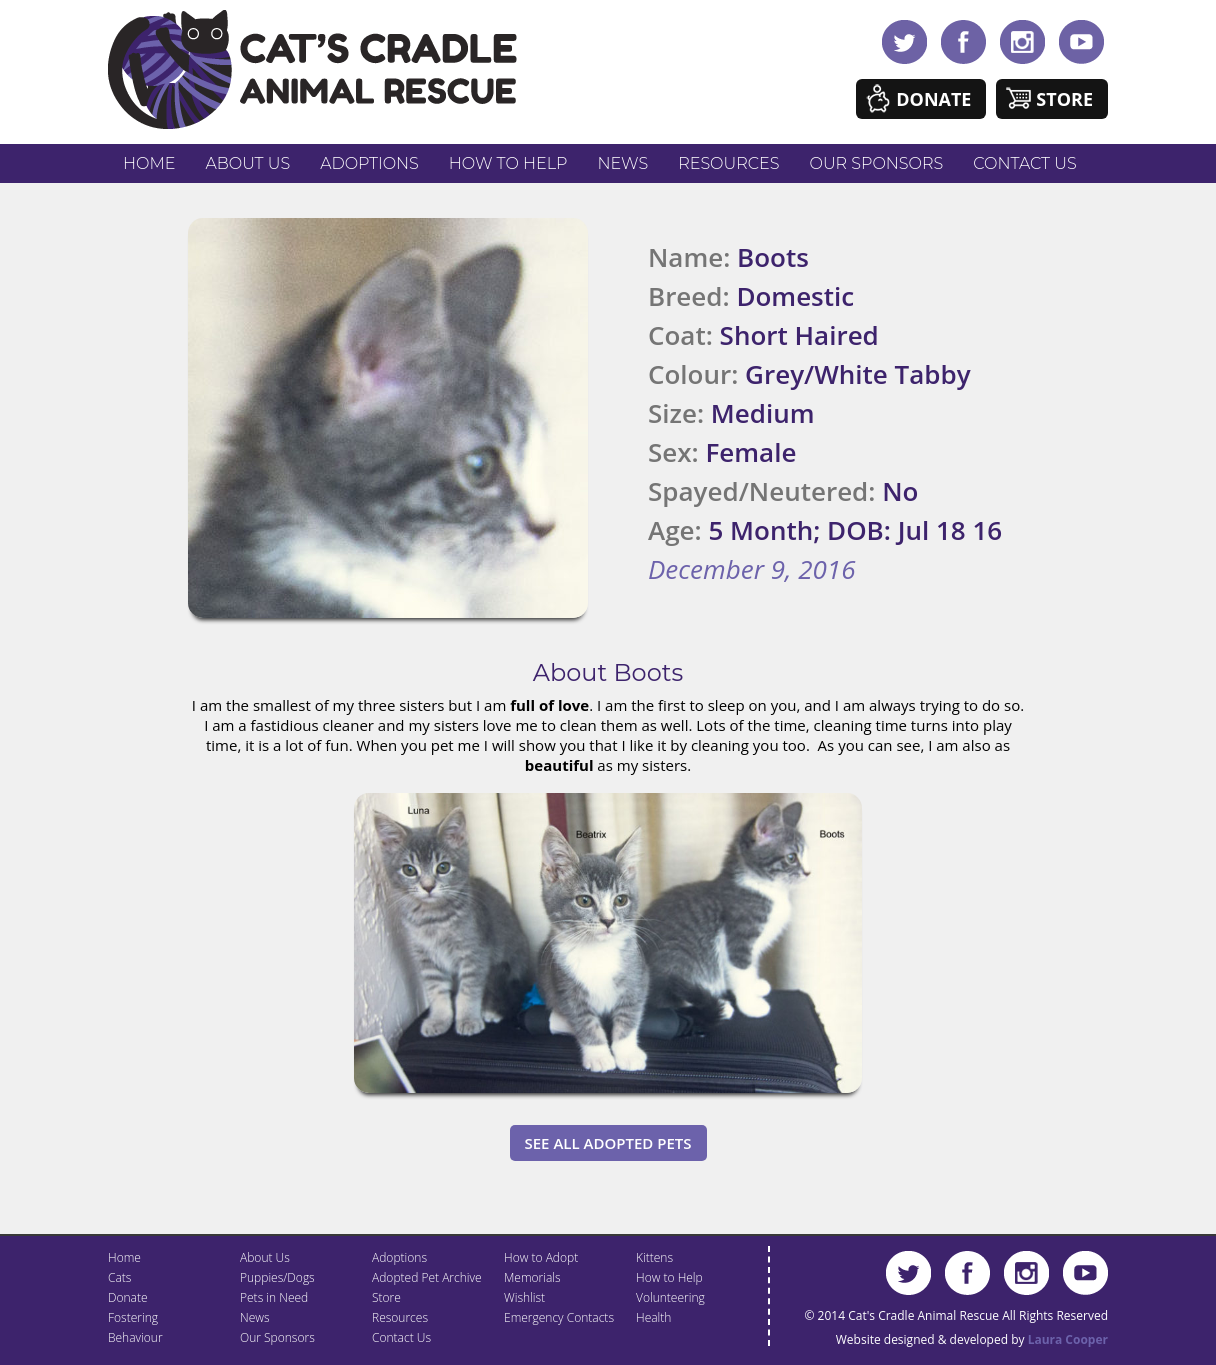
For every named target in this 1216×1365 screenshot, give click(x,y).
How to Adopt (541, 1257)
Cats (119, 1277)
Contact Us (1024, 163)
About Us (247, 163)
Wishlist (524, 1297)
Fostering (133, 1317)
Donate (933, 99)
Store (1064, 99)
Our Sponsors (877, 163)
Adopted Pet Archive (427, 1277)
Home (149, 163)
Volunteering (670, 1297)
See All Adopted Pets (608, 1143)
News (623, 163)
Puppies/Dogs (277, 1277)
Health (653, 1317)
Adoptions (369, 163)
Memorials (532, 1277)
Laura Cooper (1068, 1339)
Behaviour (135, 1337)
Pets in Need (274, 1297)
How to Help (508, 163)
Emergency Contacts (559, 1317)
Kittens (654, 1257)
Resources (728, 163)
